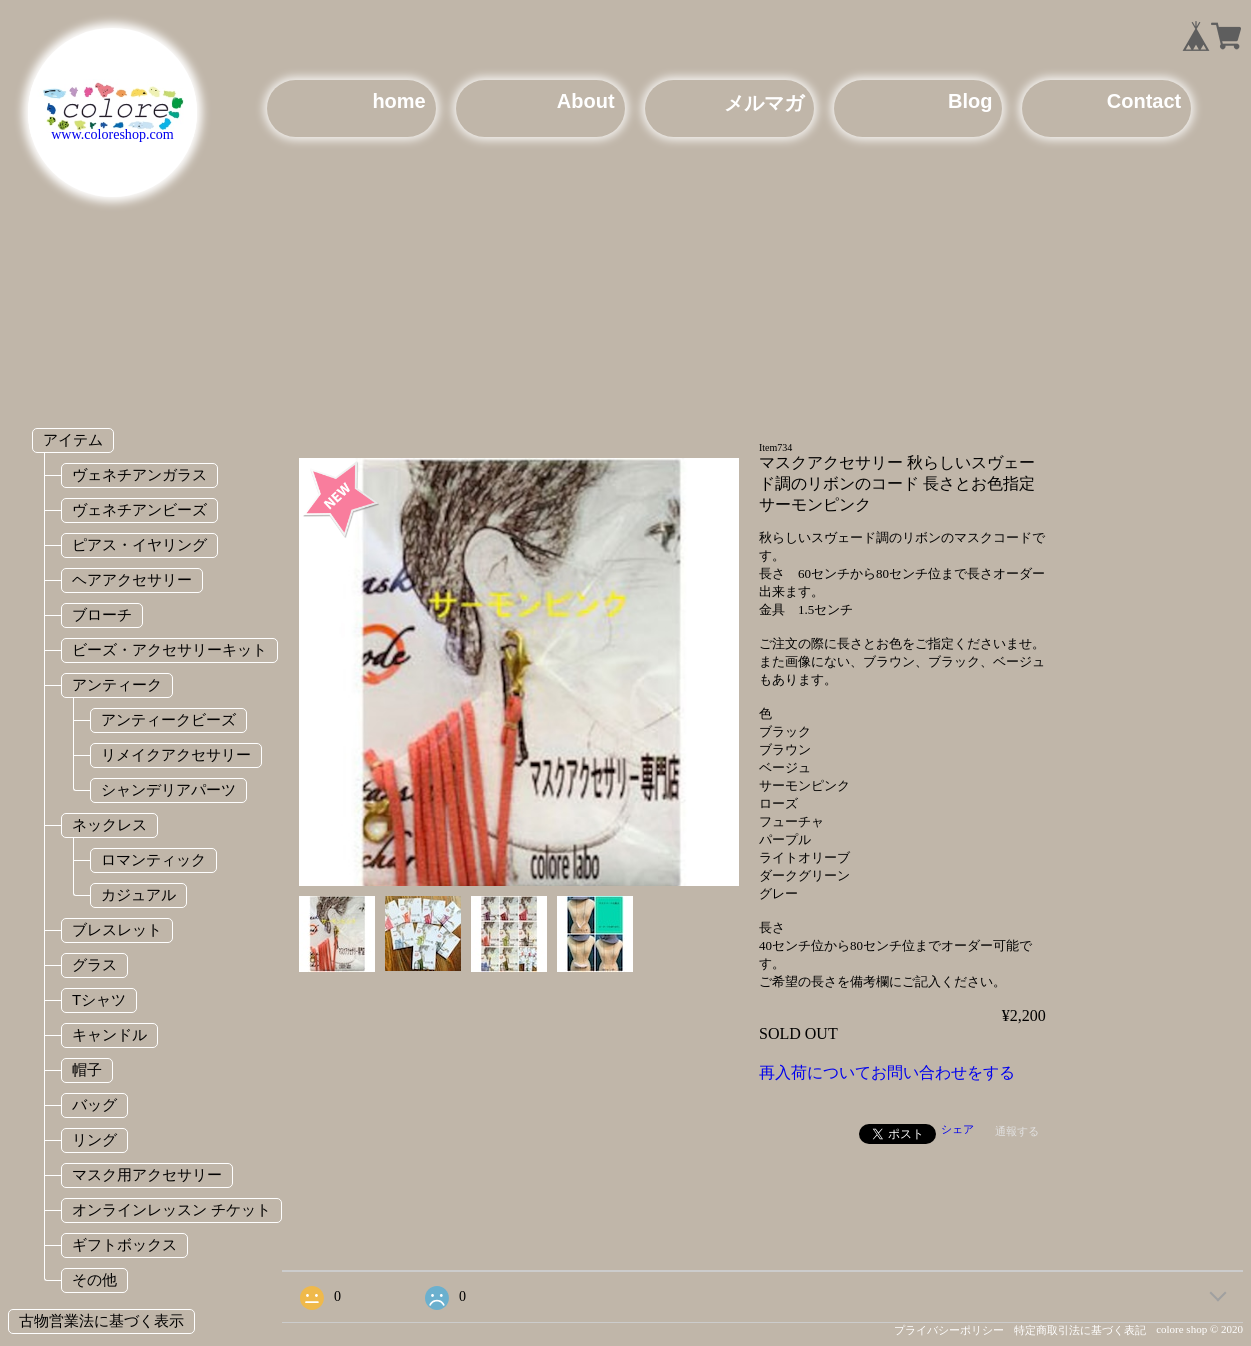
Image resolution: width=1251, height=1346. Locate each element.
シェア (957, 1129)
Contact (1144, 101)
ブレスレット (117, 929)
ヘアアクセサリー (132, 579)
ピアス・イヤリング (139, 544)
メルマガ (764, 103)
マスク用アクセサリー (147, 1174)
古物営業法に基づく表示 (101, 1320)
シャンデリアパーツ (168, 789)
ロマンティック (153, 859)
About (586, 101)
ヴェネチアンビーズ (139, 509)
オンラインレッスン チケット (171, 1209)
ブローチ (102, 614)
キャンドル (109, 1034)
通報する (1017, 1131)
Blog (970, 101)
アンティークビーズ (168, 719)
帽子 (87, 1069)
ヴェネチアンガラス (139, 474)
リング (94, 1139)
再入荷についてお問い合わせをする (887, 1072)
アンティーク (117, 684)
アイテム (73, 439)
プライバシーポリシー (949, 1330)
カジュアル (138, 894)
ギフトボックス (124, 1244)
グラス (94, 964)
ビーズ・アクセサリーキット (169, 649)
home (398, 101)
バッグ (94, 1104)
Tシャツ (99, 999)
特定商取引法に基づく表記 (1080, 1330)
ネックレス (109, 824)
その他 (94, 1279)
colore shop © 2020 (1199, 1329)
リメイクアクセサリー (176, 754)
